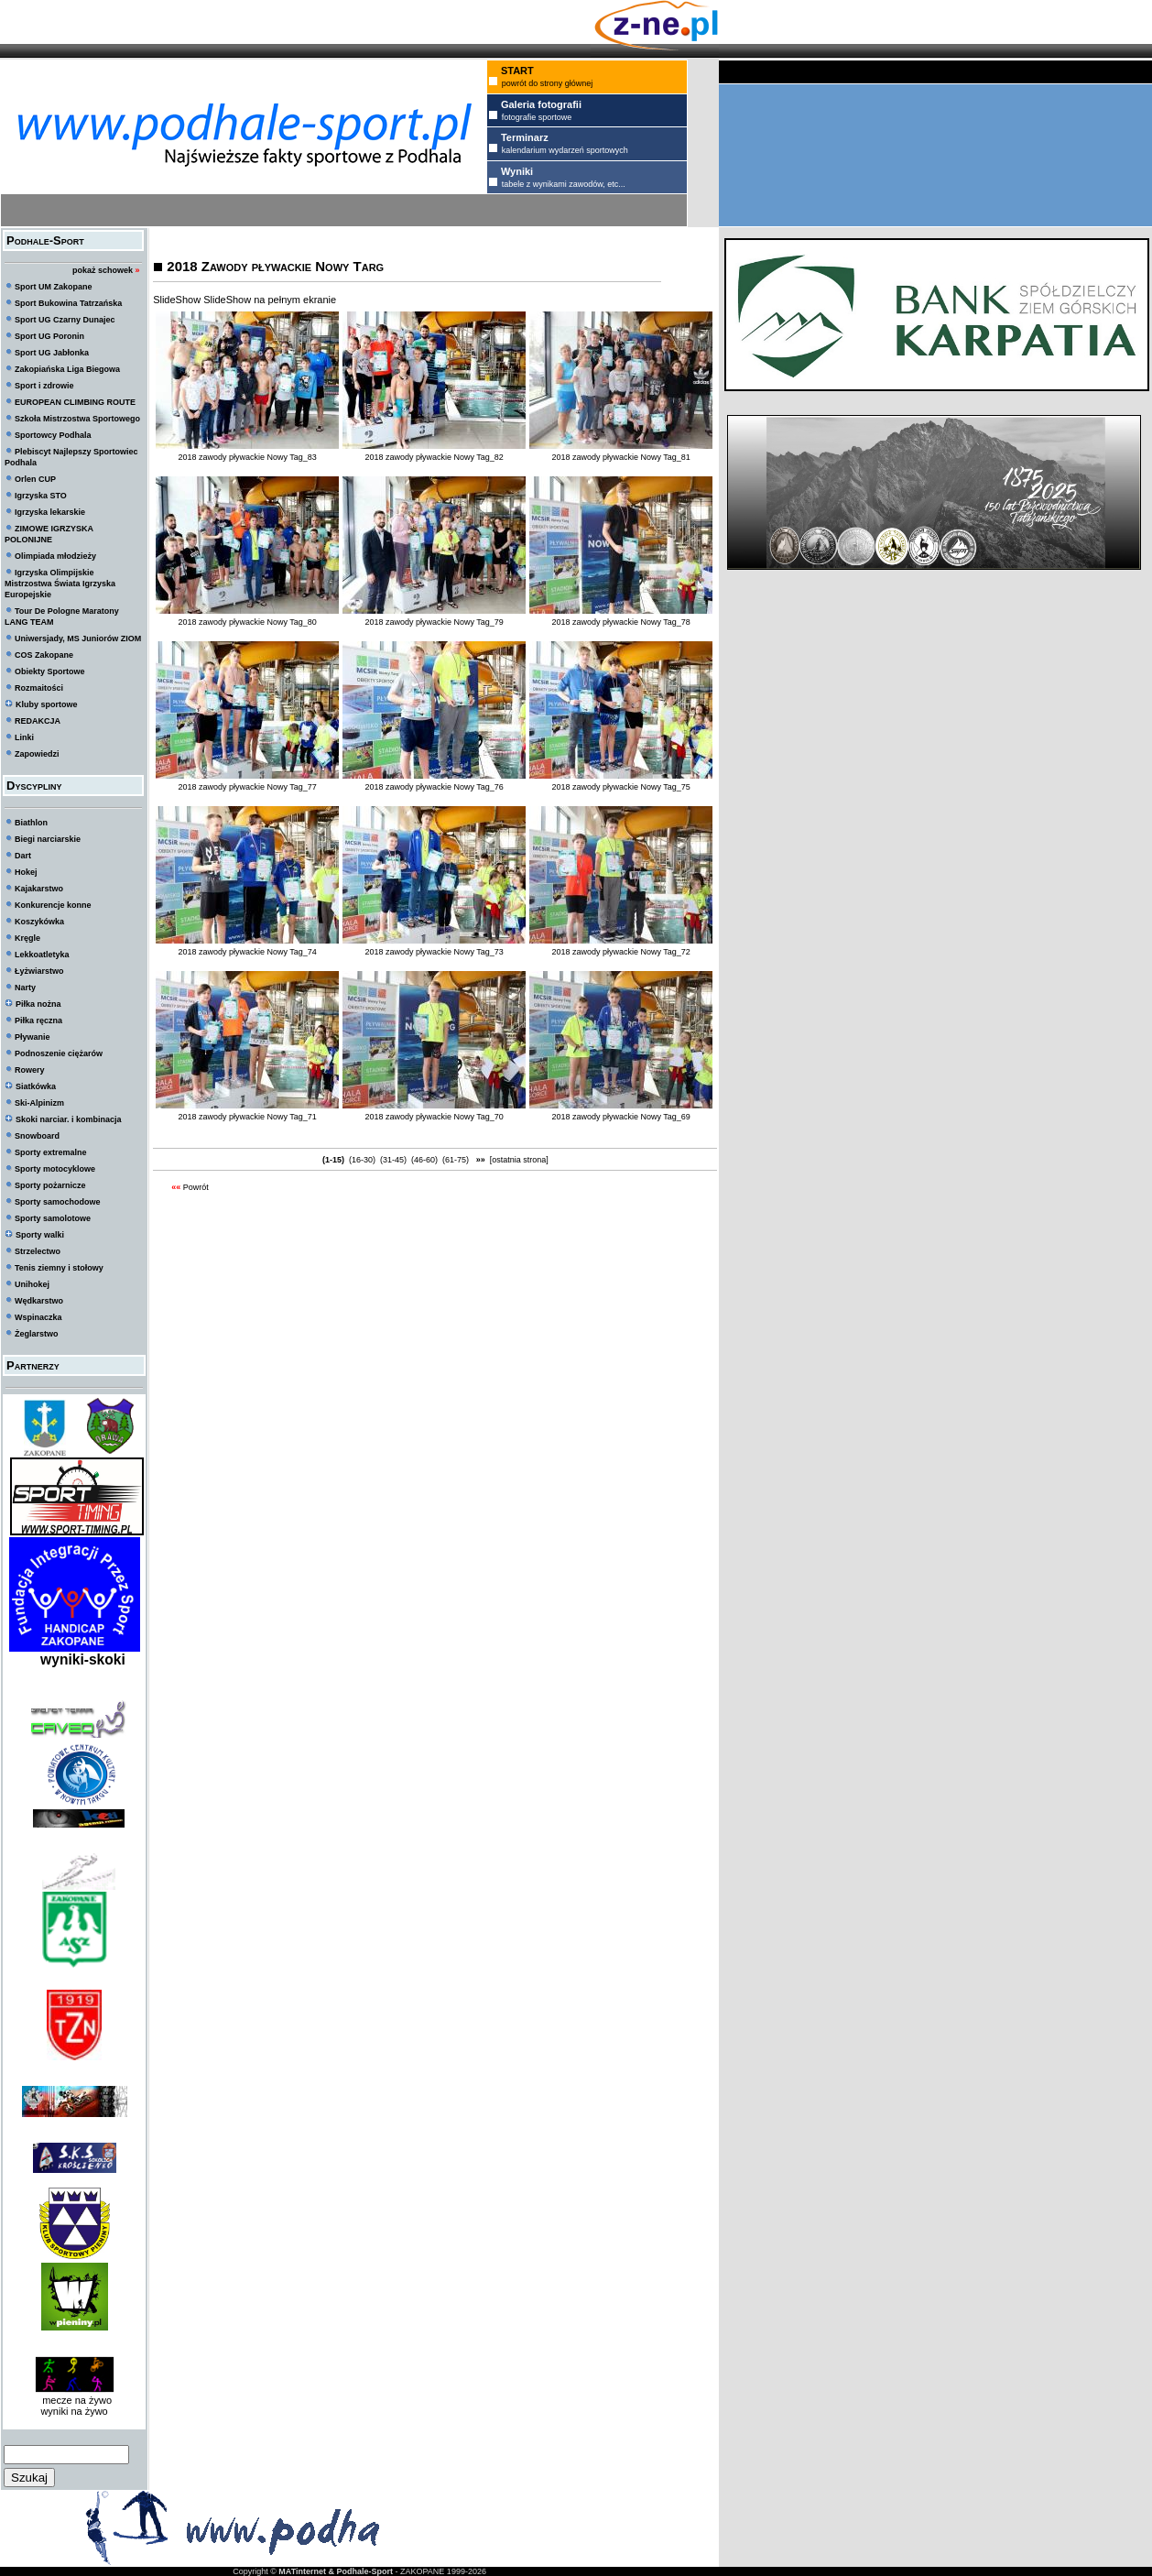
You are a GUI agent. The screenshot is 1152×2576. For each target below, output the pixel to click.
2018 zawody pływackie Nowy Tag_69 (620, 1116)
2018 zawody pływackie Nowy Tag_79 (433, 622)
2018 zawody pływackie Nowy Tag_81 (620, 457)
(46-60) (424, 1159)
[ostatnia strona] (519, 1159)
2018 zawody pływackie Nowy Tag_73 (433, 951)
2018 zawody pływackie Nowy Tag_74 (247, 951)
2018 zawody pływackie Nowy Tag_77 (247, 786)
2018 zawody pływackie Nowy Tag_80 (247, 622)
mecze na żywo (74, 2400)
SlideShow (177, 299)
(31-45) (393, 1159)
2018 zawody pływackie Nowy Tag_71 (247, 1116)
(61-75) (456, 1159)
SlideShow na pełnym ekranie (269, 299)
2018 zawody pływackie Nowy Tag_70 (433, 1116)
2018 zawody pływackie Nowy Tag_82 (433, 457)
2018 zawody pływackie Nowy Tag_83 (247, 457)
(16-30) (362, 1159)
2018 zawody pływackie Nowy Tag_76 (433, 786)
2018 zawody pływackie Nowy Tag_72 (620, 951)
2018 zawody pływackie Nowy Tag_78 (620, 622)
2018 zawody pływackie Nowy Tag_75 (620, 786)
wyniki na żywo (73, 2411)
